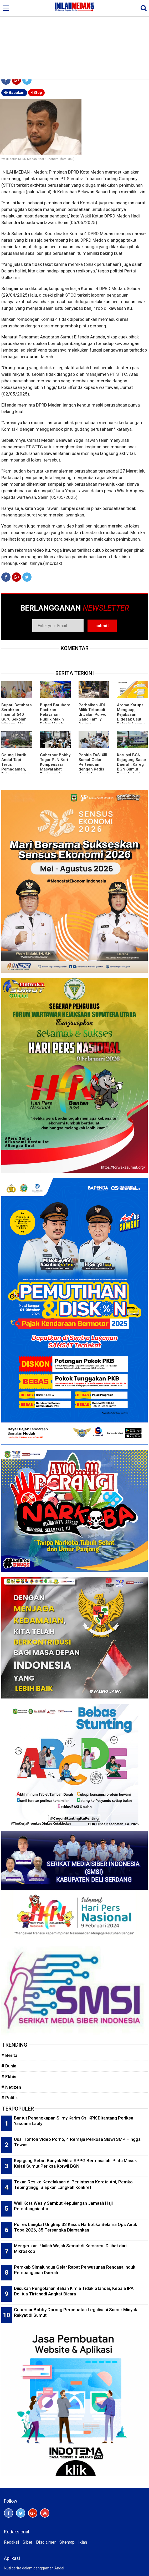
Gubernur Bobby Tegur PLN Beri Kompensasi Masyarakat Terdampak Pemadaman (55, 767)
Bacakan (14, 92)
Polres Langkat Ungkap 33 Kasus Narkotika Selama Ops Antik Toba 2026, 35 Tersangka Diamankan (75, 2227)
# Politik (9, 2097)
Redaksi (11, 2542)
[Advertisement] (74, 39)
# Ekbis (8, 2076)
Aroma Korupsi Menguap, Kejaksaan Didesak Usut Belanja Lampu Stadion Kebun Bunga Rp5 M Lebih (131, 722)
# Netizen (11, 2087)
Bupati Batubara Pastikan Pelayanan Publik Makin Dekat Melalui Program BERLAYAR (55, 719)
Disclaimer (46, 2542)
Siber (27, 2542)
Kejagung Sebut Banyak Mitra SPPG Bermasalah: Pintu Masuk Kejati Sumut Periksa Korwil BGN (75, 2163)
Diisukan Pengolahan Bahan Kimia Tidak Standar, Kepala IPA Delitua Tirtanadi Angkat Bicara (73, 2291)
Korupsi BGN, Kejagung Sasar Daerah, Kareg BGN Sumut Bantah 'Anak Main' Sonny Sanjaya (131, 769)
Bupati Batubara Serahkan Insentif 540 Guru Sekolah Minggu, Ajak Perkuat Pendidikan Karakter (16, 722)
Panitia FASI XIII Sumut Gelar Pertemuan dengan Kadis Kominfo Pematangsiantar (93, 769)
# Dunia (8, 2065)
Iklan (82, 2542)
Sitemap (67, 2542)
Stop (36, 92)
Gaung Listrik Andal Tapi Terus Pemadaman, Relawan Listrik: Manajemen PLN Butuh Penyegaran (16, 771)
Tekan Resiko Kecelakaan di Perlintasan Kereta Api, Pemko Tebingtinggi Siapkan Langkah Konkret (73, 2184)
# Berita (9, 2055)
